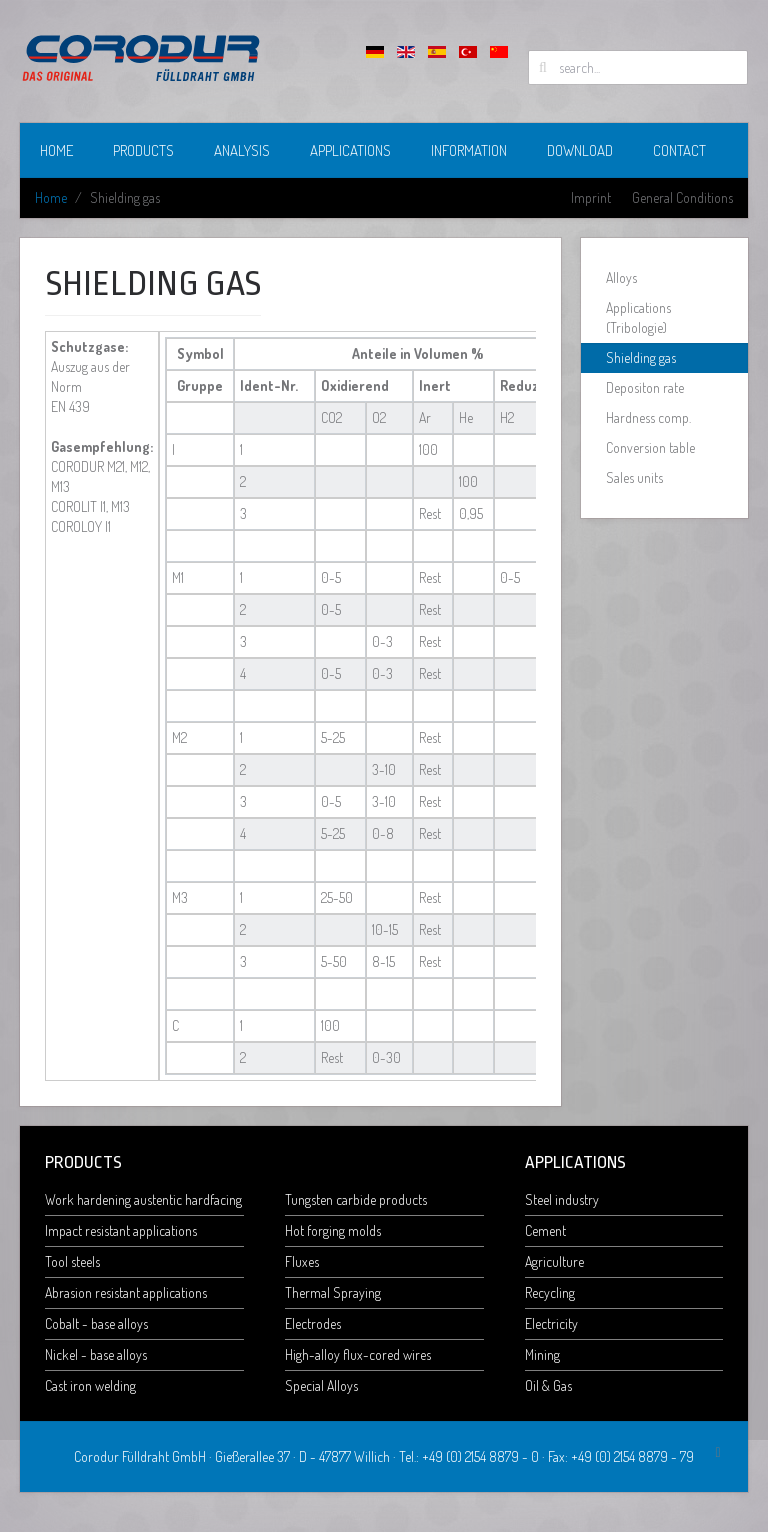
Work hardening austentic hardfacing (143, 1199)
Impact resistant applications (121, 1230)
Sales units (634, 477)
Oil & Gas (548, 1385)
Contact (679, 150)
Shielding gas (641, 357)
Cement (545, 1230)
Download (580, 150)
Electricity (551, 1323)
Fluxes (302, 1261)
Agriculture (554, 1261)
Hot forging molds (333, 1230)
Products (143, 150)
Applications (350, 150)
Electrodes (313, 1323)
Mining (542, 1354)
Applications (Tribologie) (638, 317)
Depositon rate (645, 387)
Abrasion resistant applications (126, 1292)
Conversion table (650, 447)
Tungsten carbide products (356, 1199)
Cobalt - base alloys (96, 1323)
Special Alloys (321, 1385)
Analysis (242, 150)
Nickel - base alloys (96, 1354)
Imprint (591, 197)
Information (469, 150)
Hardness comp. (648, 417)
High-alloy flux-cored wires (358, 1354)
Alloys (621, 277)
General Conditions (682, 197)
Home (56, 150)
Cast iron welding (90, 1385)
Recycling (550, 1292)
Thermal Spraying (333, 1292)
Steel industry (562, 1199)
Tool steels (72, 1261)
